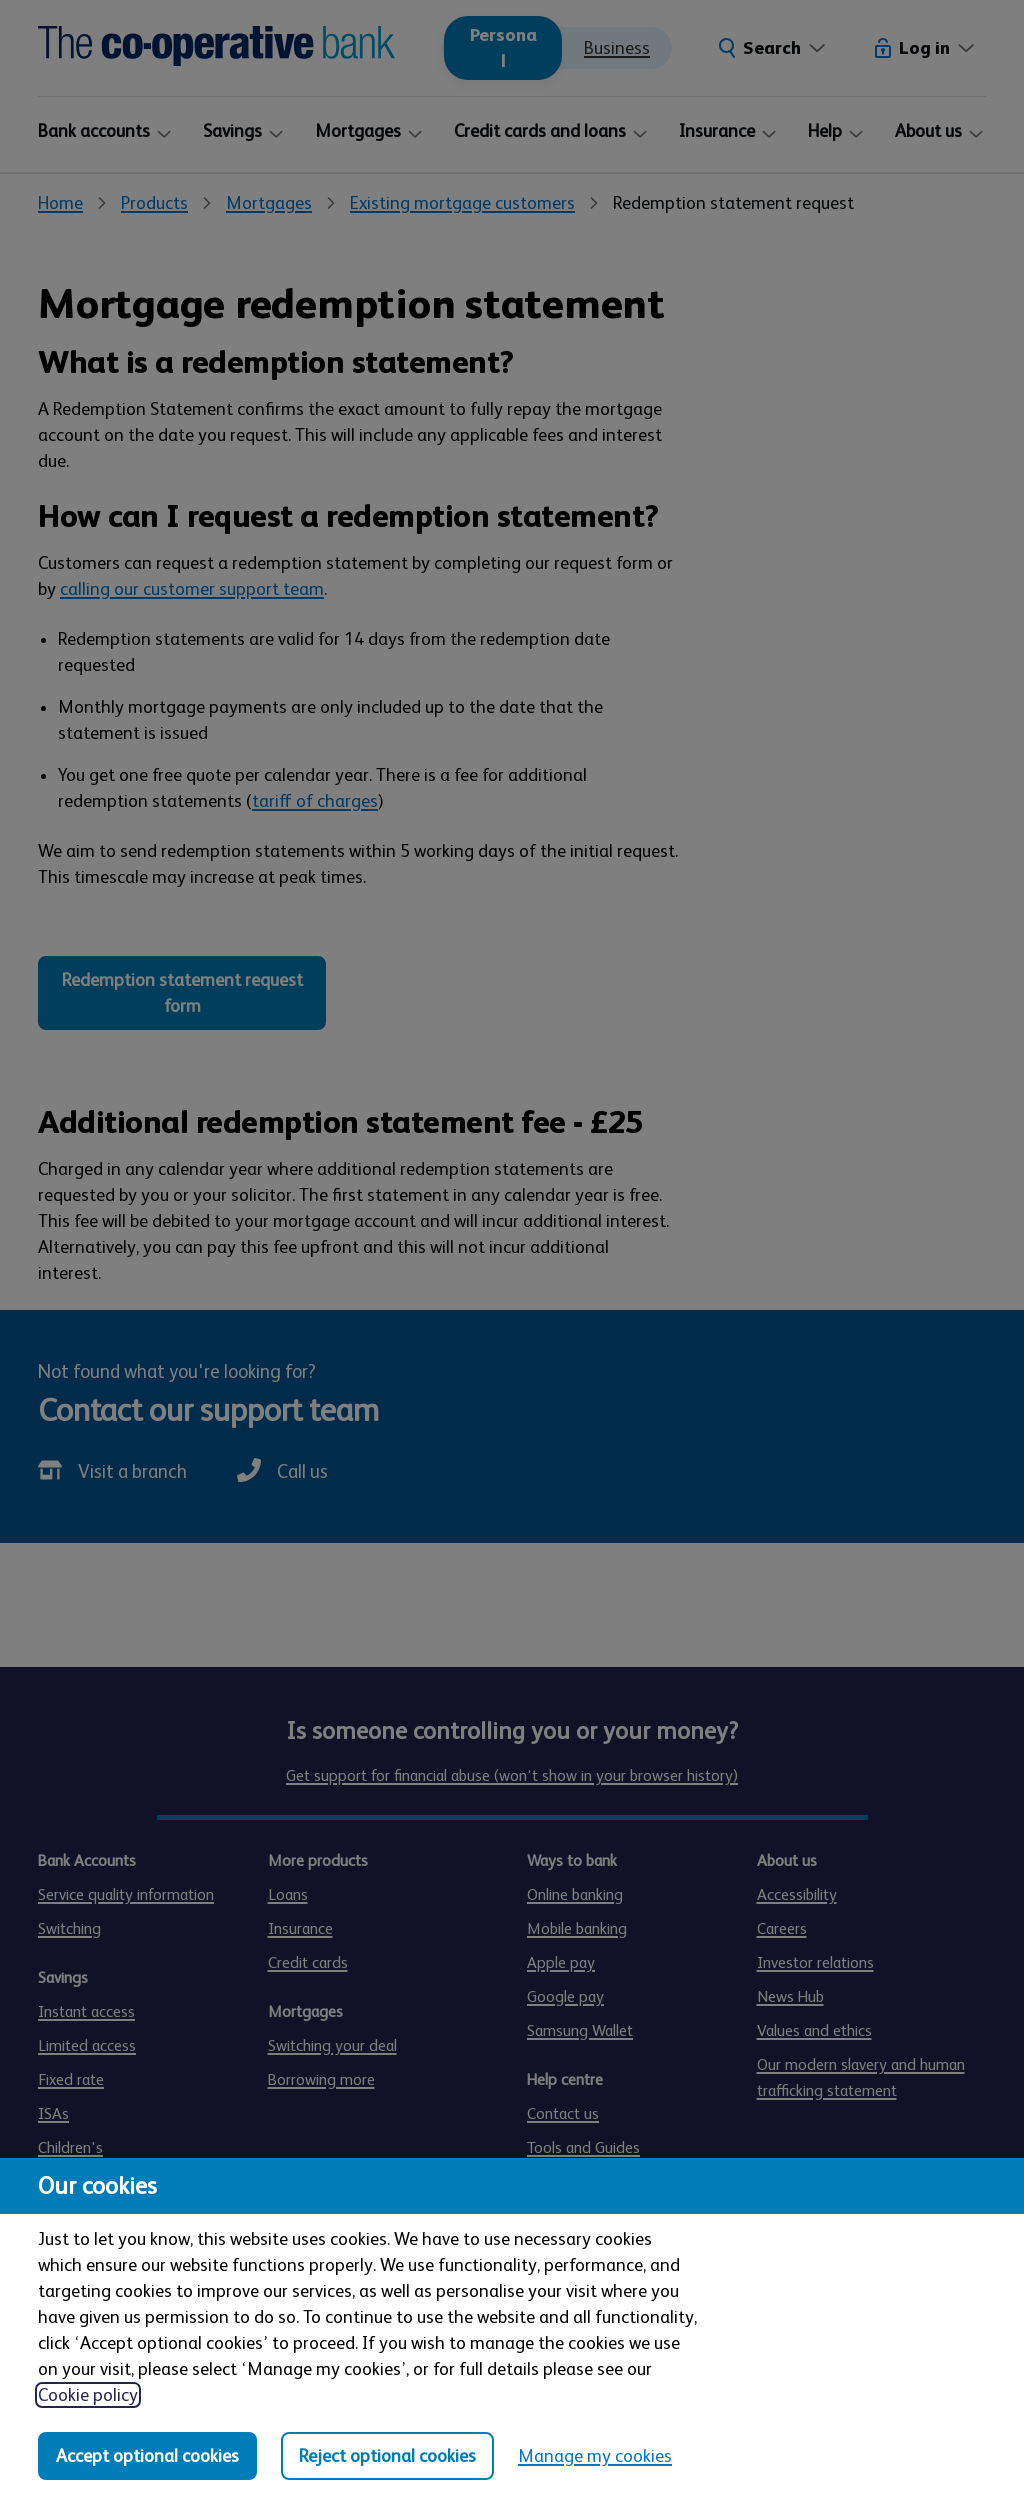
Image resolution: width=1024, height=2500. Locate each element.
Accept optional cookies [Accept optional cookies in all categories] (147, 2456)
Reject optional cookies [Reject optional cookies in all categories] (387, 2456)
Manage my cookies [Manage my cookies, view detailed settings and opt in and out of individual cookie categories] (595, 2456)
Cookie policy (88, 2395)
